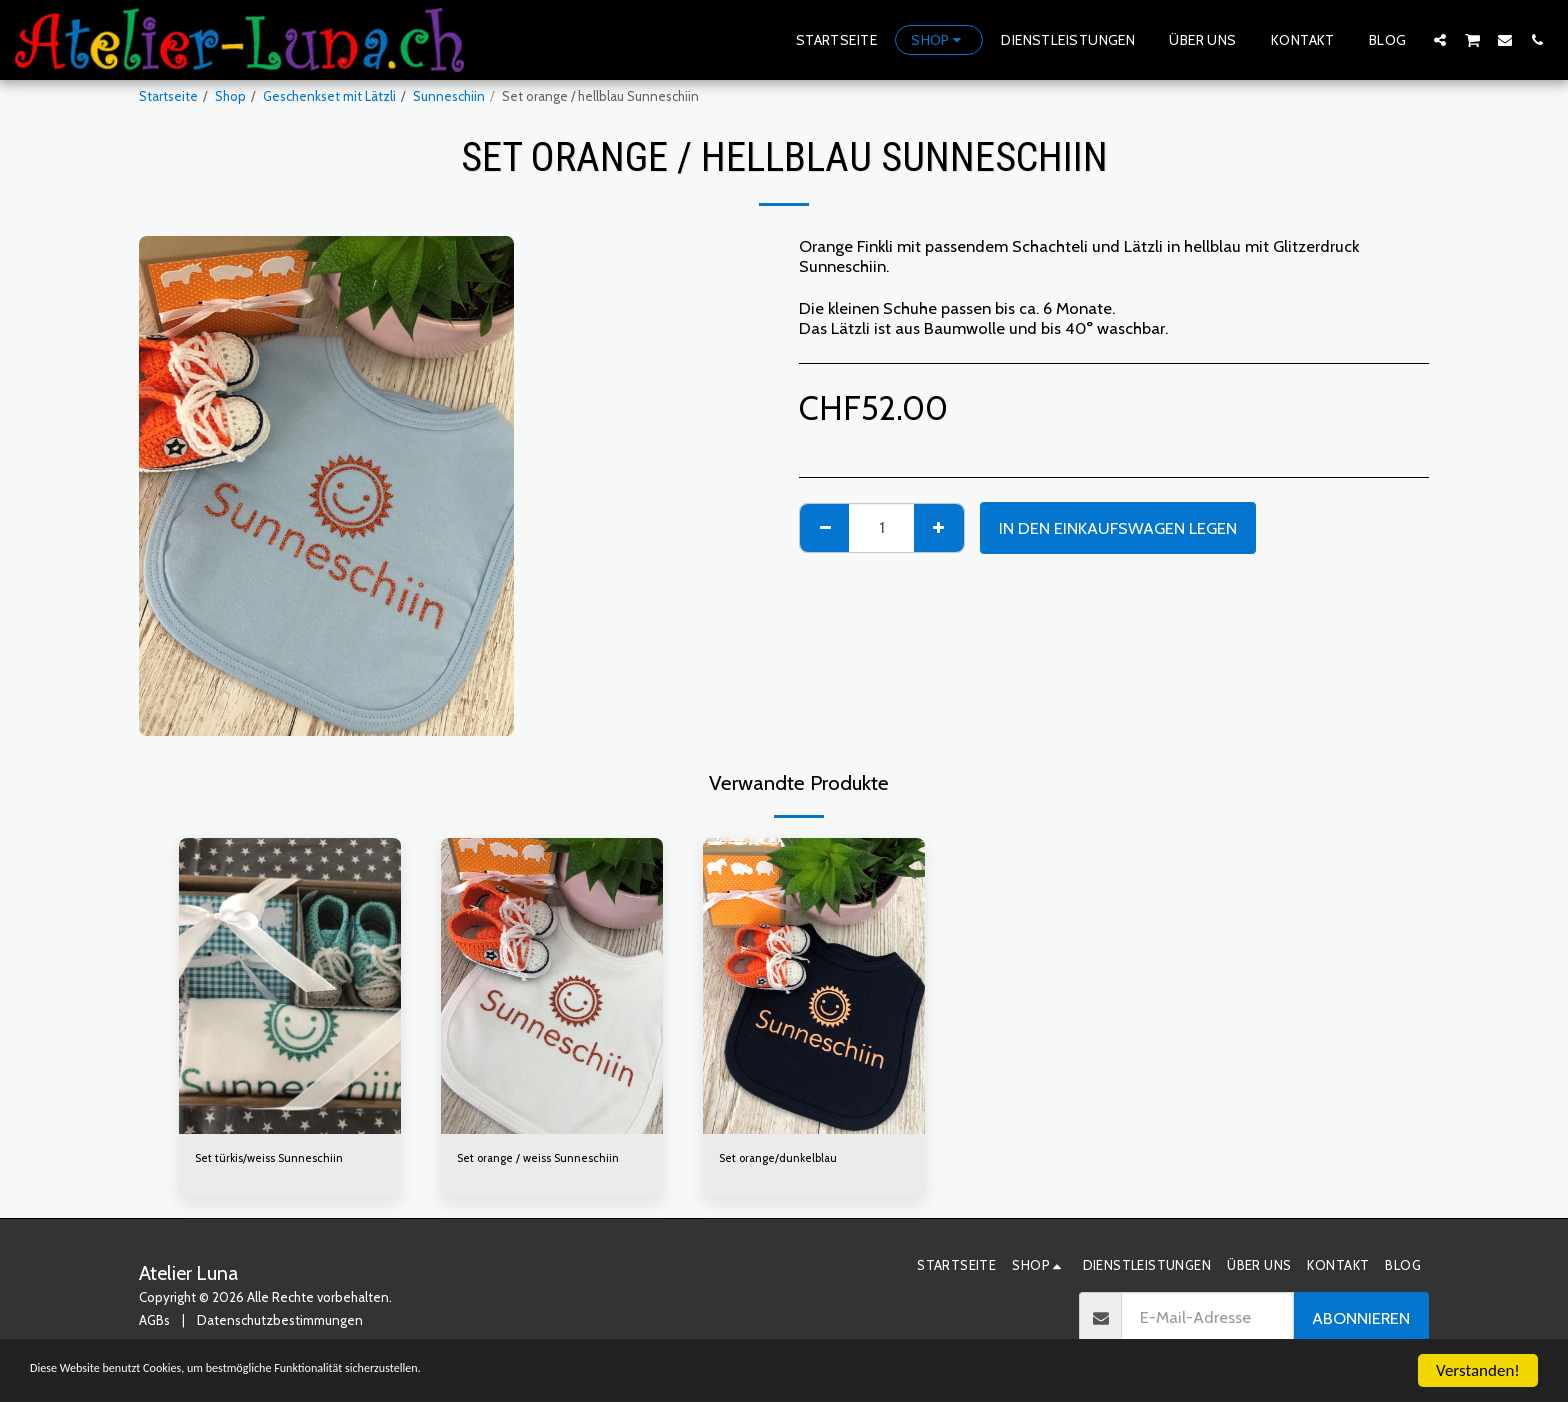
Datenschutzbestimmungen (280, 1323)
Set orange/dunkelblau (786, 1159)
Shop (230, 96)
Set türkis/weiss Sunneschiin (278, 1159)
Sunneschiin (449, 96)
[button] (1440, 39)
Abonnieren (1361, 1321)
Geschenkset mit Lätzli (329, 96)
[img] (290, 986)
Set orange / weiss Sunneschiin (549, 1159)
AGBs (154, 1323)
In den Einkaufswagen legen (1118, 528)
